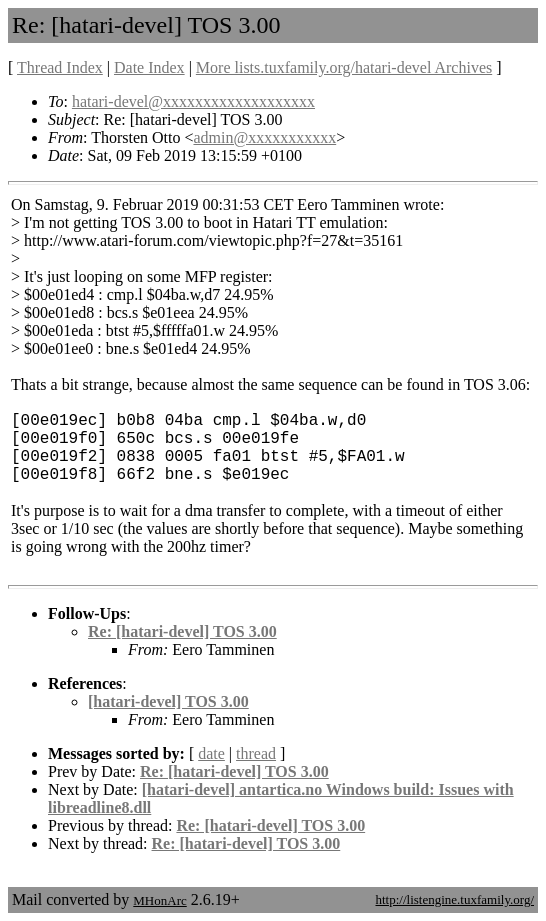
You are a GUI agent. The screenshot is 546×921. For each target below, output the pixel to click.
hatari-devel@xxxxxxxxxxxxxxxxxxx (193, 101)
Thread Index (60, 67)
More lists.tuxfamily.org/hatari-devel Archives (344, 67)
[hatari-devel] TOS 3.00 (168, 701)
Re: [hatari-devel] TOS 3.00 (182, 631)
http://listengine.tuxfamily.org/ (454, 899)
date (211, 753)
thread (256, 753)
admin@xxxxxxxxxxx (264, 137)
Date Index (149, 67)
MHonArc (159, 900)
